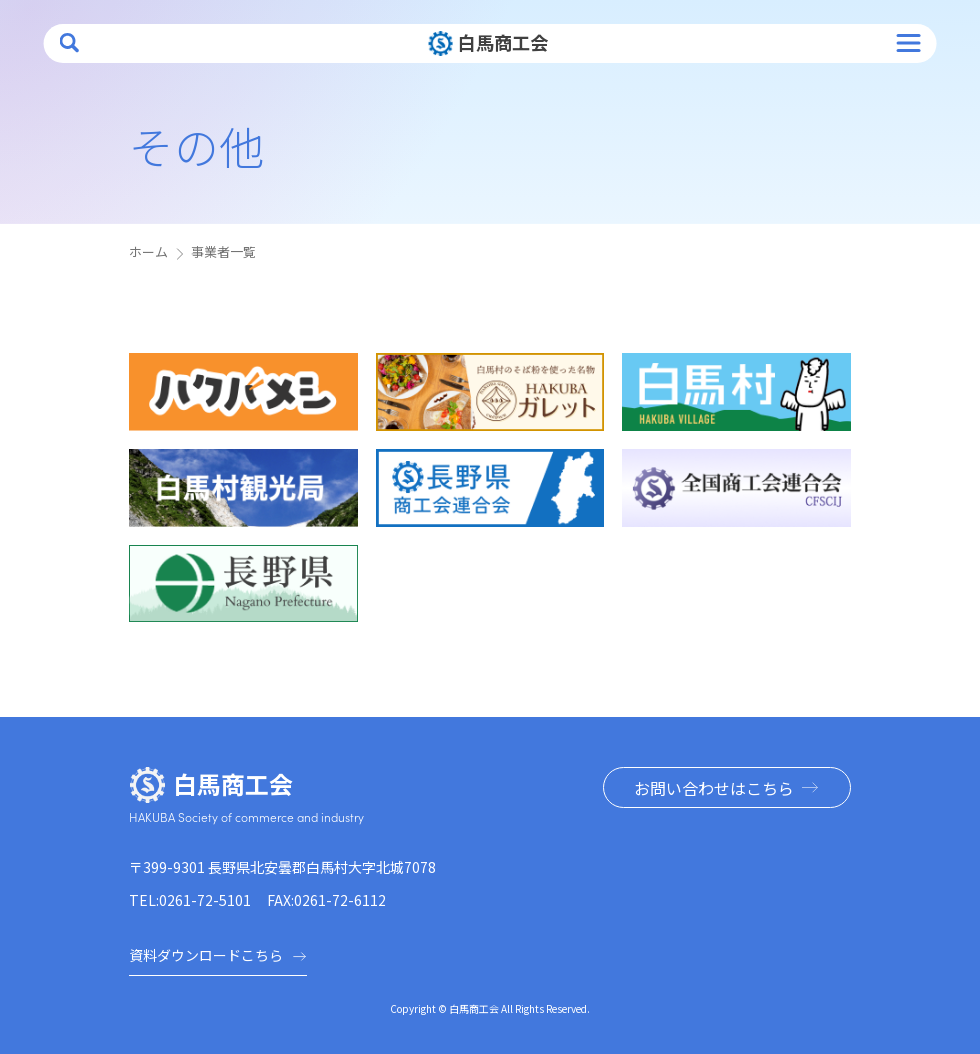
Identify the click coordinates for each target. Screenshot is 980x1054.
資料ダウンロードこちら (218, 955)
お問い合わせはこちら (714, 788)
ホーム (148, 251)
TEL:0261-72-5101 (190, 900)
